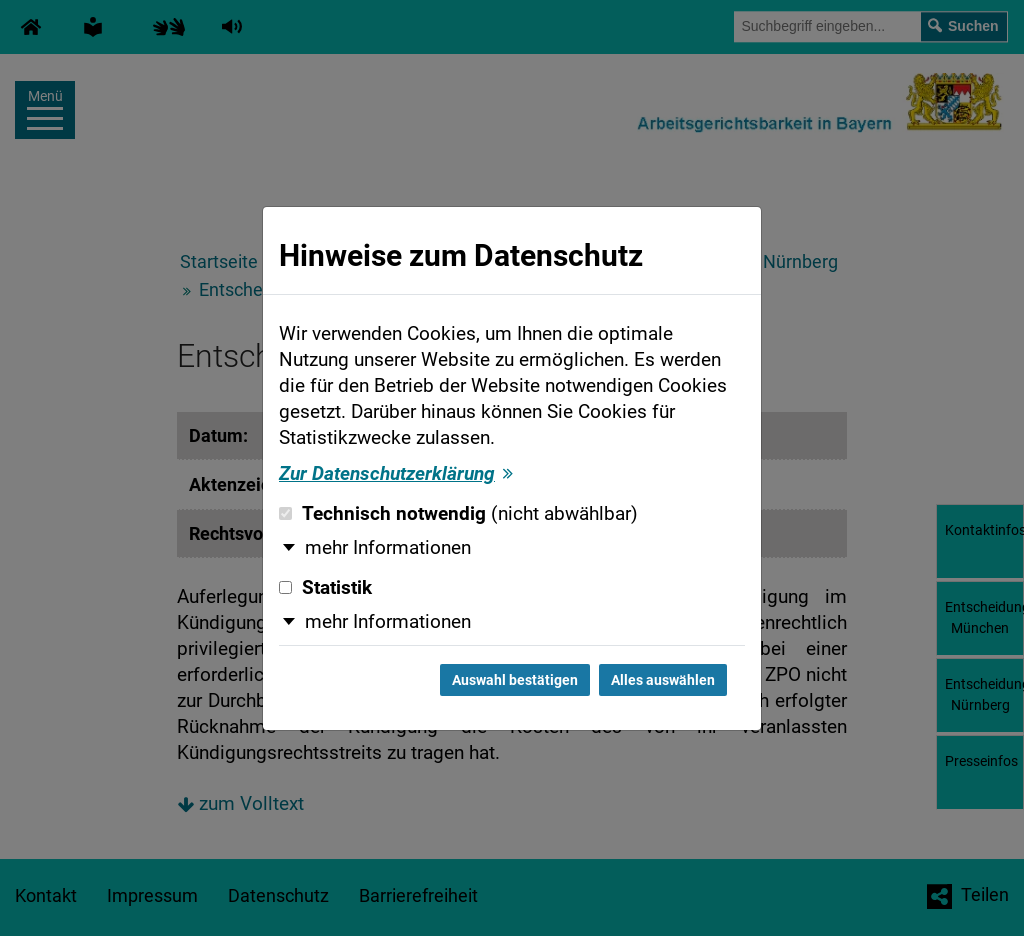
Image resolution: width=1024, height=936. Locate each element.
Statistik (325, 588)
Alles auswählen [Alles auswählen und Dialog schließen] (663, 680)
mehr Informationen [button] (388, 548)
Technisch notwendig (458, 514)
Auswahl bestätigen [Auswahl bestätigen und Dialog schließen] (515, 680)
